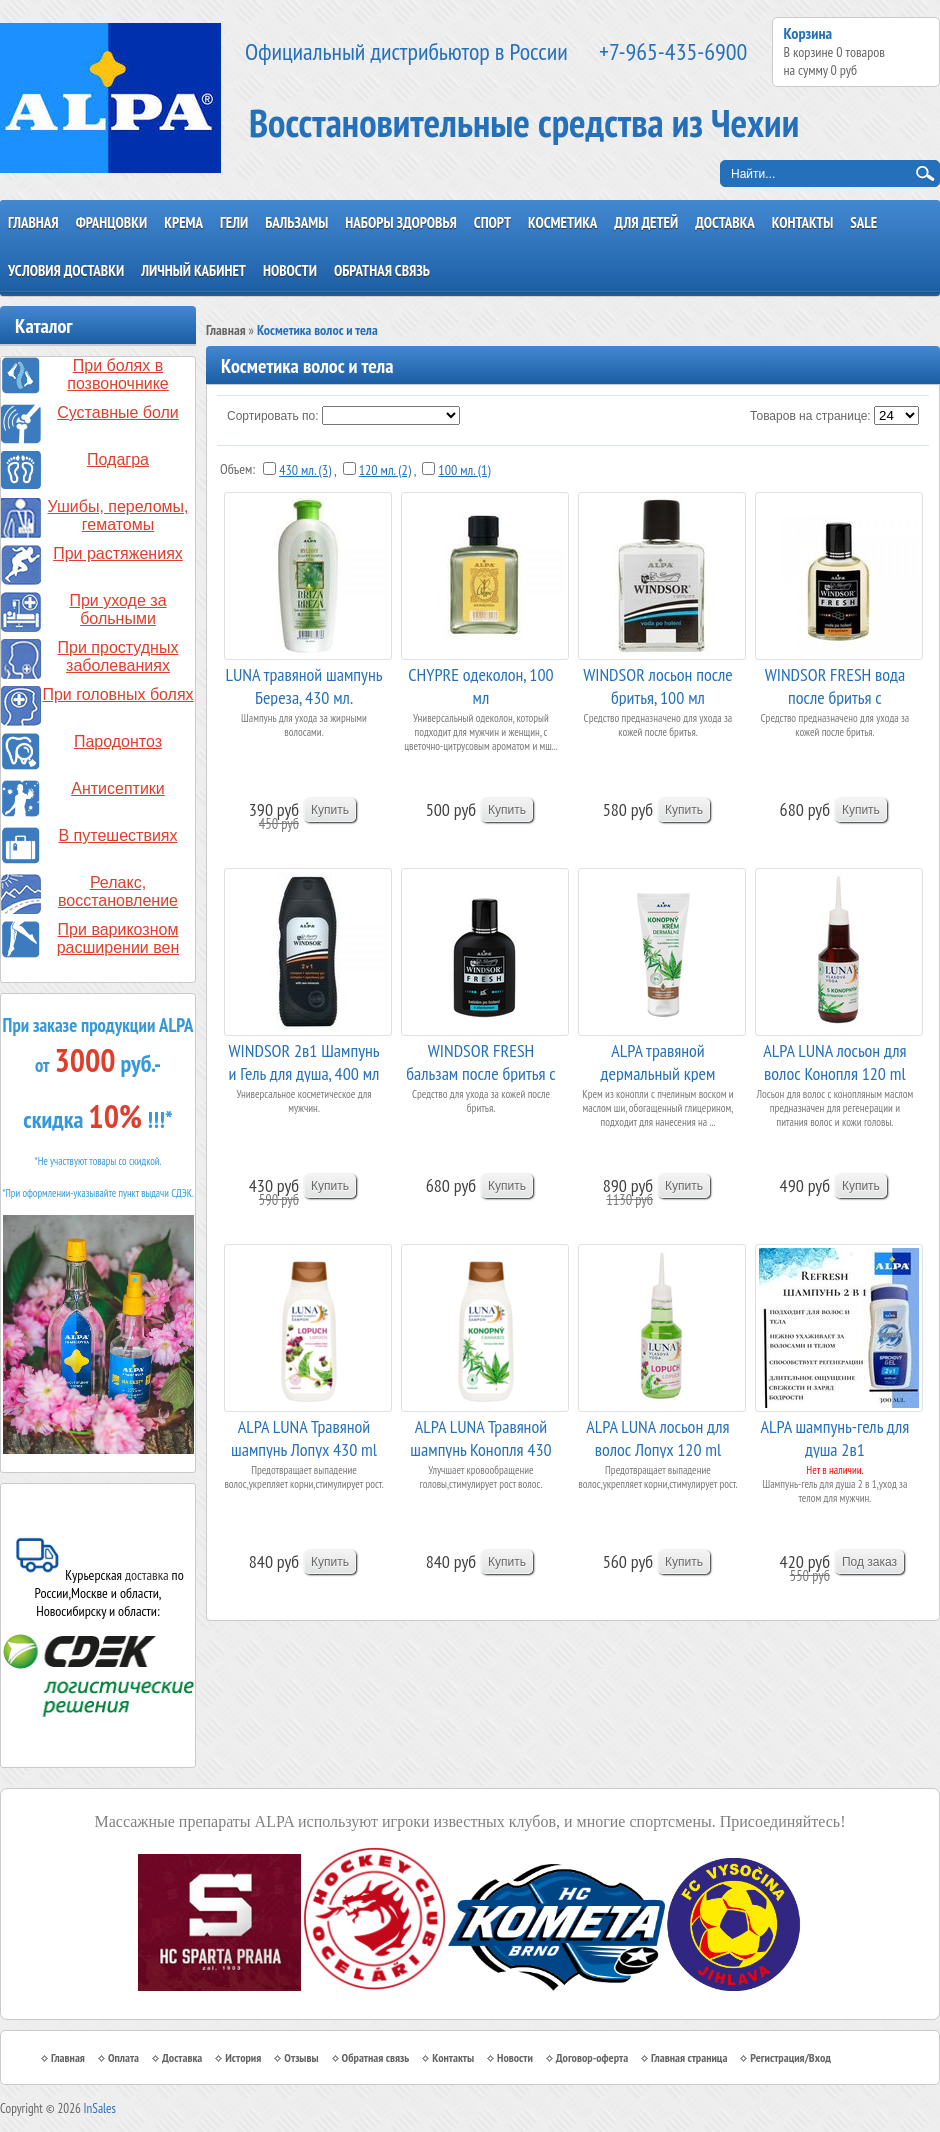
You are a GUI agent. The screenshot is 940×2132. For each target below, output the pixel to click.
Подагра (118, 459)
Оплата (123, 2057)
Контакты (803, 222)
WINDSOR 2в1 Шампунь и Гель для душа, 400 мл (303, 1060)
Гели (234, 222)
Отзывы (301, 2057)
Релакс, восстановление (118, 891)
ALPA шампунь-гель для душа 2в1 (835, 1436)
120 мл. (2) (385, 470)
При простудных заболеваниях (118, 656)
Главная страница (689, 2057)
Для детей (646, 222)
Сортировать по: (273, 416)
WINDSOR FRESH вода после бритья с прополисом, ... (835, 684)
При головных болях (117, 694)
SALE (863, 222)
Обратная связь (382, 270)
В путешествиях (118, 835)
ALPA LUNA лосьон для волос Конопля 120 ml (834, 1060)
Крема (183, 222)
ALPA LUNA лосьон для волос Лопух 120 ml (657, 1436)
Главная (33, 222)
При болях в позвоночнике (118, 374)
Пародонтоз (118, 741)
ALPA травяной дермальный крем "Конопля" (658, 1060)
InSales (100, 2108)
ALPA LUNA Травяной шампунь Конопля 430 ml (480, 1436)
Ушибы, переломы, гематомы (118, 515)
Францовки (112, 222)
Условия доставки (66, 270)
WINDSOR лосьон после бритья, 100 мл (658, 684)
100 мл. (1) (464, 470)
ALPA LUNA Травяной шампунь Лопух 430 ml (304, 1436)
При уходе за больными (117, 609)
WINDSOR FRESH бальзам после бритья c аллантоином (480, 1060)
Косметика (562, 222)
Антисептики (118, 788)
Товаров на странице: (810, 416)
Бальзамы (296, 222)
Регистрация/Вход (790, 2057)
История (243, 2057)
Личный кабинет (193, 270)
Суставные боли (118, 412)
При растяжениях (118, 553)
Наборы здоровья (401, 222)
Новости (290, 270)
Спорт (492, 222)
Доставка (725, 222)
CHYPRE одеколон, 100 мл (480, 684)
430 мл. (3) (305, 470)
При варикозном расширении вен (118, 938)
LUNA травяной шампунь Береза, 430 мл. (304, 684)
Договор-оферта (592, 2057)
